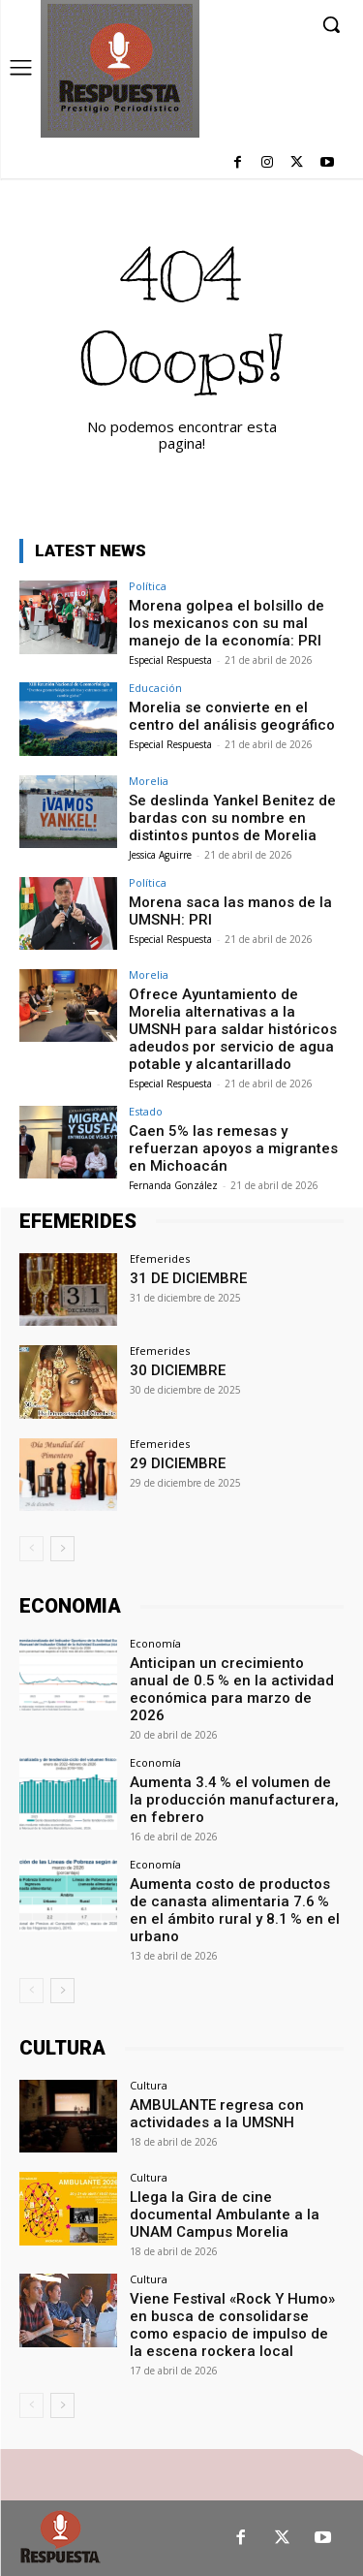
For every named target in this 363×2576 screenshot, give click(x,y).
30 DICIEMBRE (178, 1370)
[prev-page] (31, 1548)
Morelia (148, 780)
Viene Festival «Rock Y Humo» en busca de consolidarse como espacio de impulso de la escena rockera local (232, 2325)
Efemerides (160, 1258)
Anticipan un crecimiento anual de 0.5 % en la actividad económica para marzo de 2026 (232, 1689)
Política (147, 586)
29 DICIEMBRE (178, 1463)
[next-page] (62, 1548)
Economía (155, 1643)
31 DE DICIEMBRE (188, 1278)
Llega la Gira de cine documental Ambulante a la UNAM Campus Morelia (224, 2214)
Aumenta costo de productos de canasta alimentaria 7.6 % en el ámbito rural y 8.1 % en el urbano (235, 1910)
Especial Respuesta (170, 660)
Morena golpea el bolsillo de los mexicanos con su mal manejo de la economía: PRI (226, 623)
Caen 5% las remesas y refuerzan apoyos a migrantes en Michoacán (233, 1148)
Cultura (148, 2085)
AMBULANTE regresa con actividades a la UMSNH (217, 2113)
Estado (146, 1111)
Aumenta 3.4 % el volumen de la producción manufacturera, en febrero (234, 1800)
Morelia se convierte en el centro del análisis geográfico (232, 716)
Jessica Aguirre (160, 855)
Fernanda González (173, 1185)
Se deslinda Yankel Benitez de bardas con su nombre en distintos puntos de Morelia (232, 818)
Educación (155, 687)
